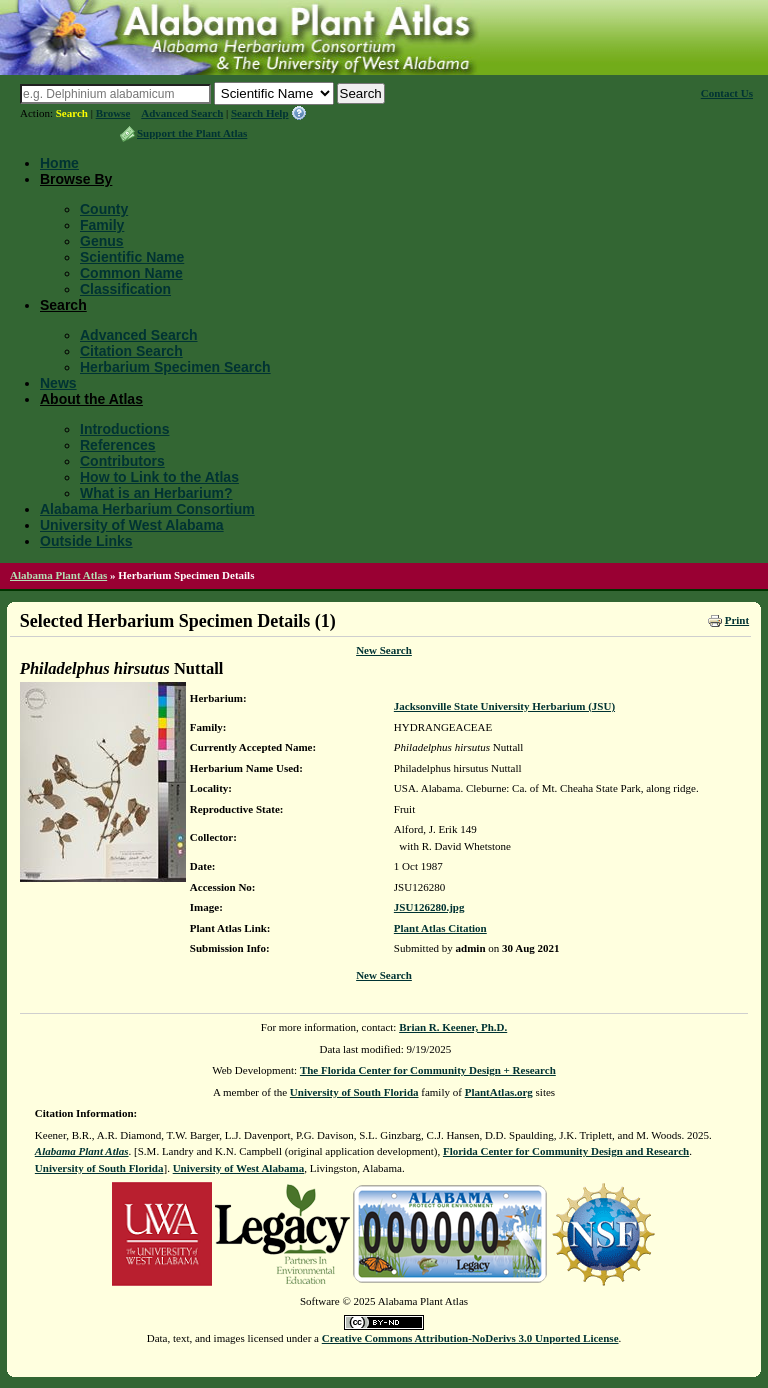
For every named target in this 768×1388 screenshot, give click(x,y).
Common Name (131, 273)
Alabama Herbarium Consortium (147, 509)
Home (59, 163)
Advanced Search (182, 113)
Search (72, 113)
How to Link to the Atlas (159, 477)
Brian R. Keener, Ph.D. (453, 1027)
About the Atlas (91, 399)
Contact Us (727, 93)
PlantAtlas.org (499, 1092)
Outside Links (86, 541)
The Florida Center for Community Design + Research (428, 1070)
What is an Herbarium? (156, 493)
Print (737, 620)
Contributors (122, 461)
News (58, 383)
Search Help (260, 113)
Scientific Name (132, 257)
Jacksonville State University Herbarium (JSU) (504, 706)
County (104, 209)
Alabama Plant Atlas (58, 575)
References (118, 445)
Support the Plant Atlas (192, 133)
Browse (113, 113)
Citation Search (131, 351)
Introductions (124, 429)
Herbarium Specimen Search (175, 367)
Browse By (76, 179)
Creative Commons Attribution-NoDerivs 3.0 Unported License (470, 1338)
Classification (125, 289)
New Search (384, 650)
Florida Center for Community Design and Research (566, 1151)
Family (102, 225)
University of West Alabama (132, 525)
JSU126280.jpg (429, 907)
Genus (102, 241)
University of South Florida (354, 1092)
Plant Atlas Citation (440, 928)
